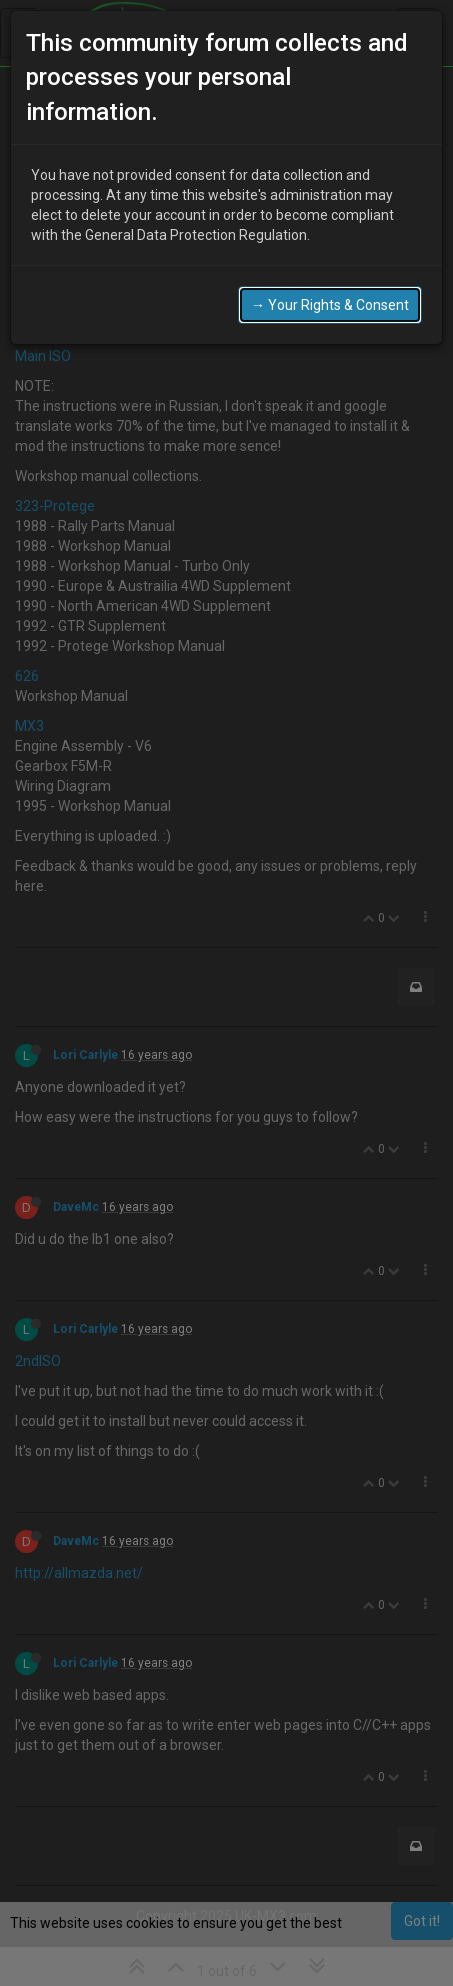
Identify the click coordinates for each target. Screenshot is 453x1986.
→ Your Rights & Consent (330, 292)
